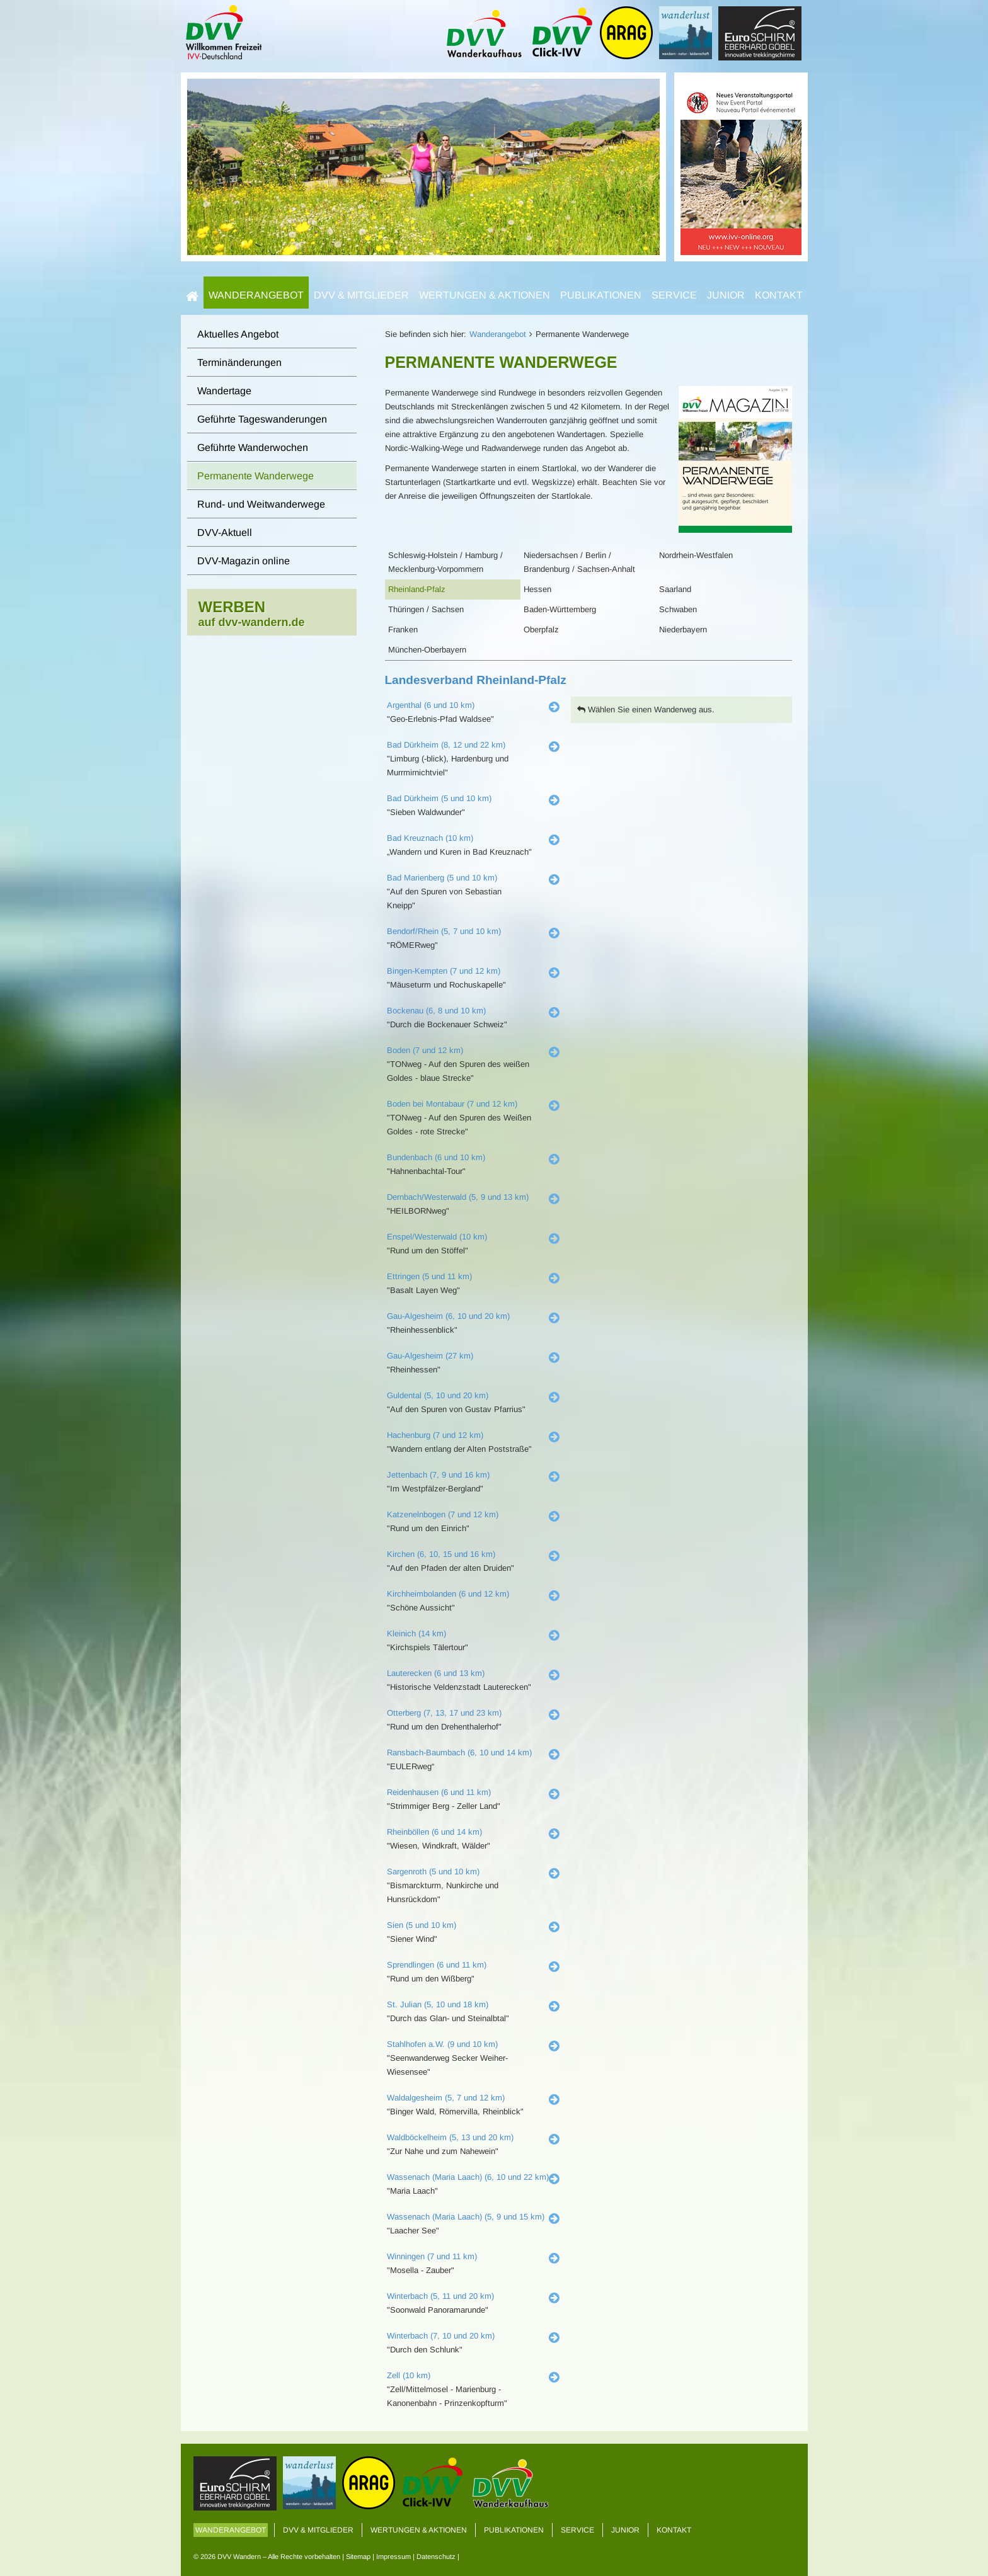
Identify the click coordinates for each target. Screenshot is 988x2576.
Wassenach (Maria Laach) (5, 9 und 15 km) (465, 2216)
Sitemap (358, 2556)
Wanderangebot (256, 295)
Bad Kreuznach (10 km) (430, 838)
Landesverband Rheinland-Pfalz (475, 680)
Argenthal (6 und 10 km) (430, 705)
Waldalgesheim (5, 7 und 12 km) (446, 2097)
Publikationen (600, 295)
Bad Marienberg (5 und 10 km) (442, 877)
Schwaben (678, 609)
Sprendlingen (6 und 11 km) (436, 1964)
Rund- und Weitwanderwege (261, 504)
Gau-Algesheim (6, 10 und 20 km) (448, 1316)
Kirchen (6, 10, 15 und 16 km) (441, 1554)
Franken (403, 629)
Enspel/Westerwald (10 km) (437, 1236)
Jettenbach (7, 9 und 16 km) (438, 1474)
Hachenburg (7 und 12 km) (435, 1435)
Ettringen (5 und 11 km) (429, 1276)
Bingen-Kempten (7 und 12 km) (443, 971)
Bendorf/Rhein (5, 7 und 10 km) (444, 931)
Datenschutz (436, 2556)
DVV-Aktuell (224, 532)
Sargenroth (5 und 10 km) (433, 1871)
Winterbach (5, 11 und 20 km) (440, 2296)
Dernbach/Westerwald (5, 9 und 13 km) (458, 1197)
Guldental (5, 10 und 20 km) (437, 1395)
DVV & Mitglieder (361, 295)
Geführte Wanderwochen (252, 447)
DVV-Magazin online (243, 561)
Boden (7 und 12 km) (425, 1050)
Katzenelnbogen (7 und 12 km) (442, 1514)
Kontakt (779, 295)
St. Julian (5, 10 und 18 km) (437, 2004)
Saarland (675, 589)
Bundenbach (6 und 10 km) (436, 1157)
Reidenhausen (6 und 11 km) (439, 1792)
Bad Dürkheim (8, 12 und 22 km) (446, 744)
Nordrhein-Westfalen (696, 555)
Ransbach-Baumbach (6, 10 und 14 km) (459, 1752)
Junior (726, 295)
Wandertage (224, 390)
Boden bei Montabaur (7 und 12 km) (452, 1103)
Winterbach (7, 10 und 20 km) (441, 2335)
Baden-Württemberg (560, 609)
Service (674, 295)
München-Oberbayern (427, 649)
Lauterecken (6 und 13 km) (436, 1673)
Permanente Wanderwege (255, 475)
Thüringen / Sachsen (426, 609)
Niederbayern (683, 629)
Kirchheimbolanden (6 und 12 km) (448, 1594)
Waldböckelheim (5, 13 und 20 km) (450, 2137)
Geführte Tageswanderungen (262, 419)
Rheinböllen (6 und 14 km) (434, 1832)
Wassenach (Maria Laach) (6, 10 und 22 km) (468, 2177)
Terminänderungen (239, 362)
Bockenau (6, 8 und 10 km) (436, 1010)
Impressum (393, 2556)
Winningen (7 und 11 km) (432, 2256)
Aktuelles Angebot (238, 334)
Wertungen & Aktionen (484, 295)
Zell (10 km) (408, 2375)
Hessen (537, 589)
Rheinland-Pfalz (416, 589)
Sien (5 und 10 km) (421, 1925)
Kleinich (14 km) (416, 1633)
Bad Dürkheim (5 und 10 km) (439, 798)
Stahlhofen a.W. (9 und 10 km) (442, 2044)
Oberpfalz (541, 629)
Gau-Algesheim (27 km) (430, 1355)
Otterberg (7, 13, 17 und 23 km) (444, 1713)
